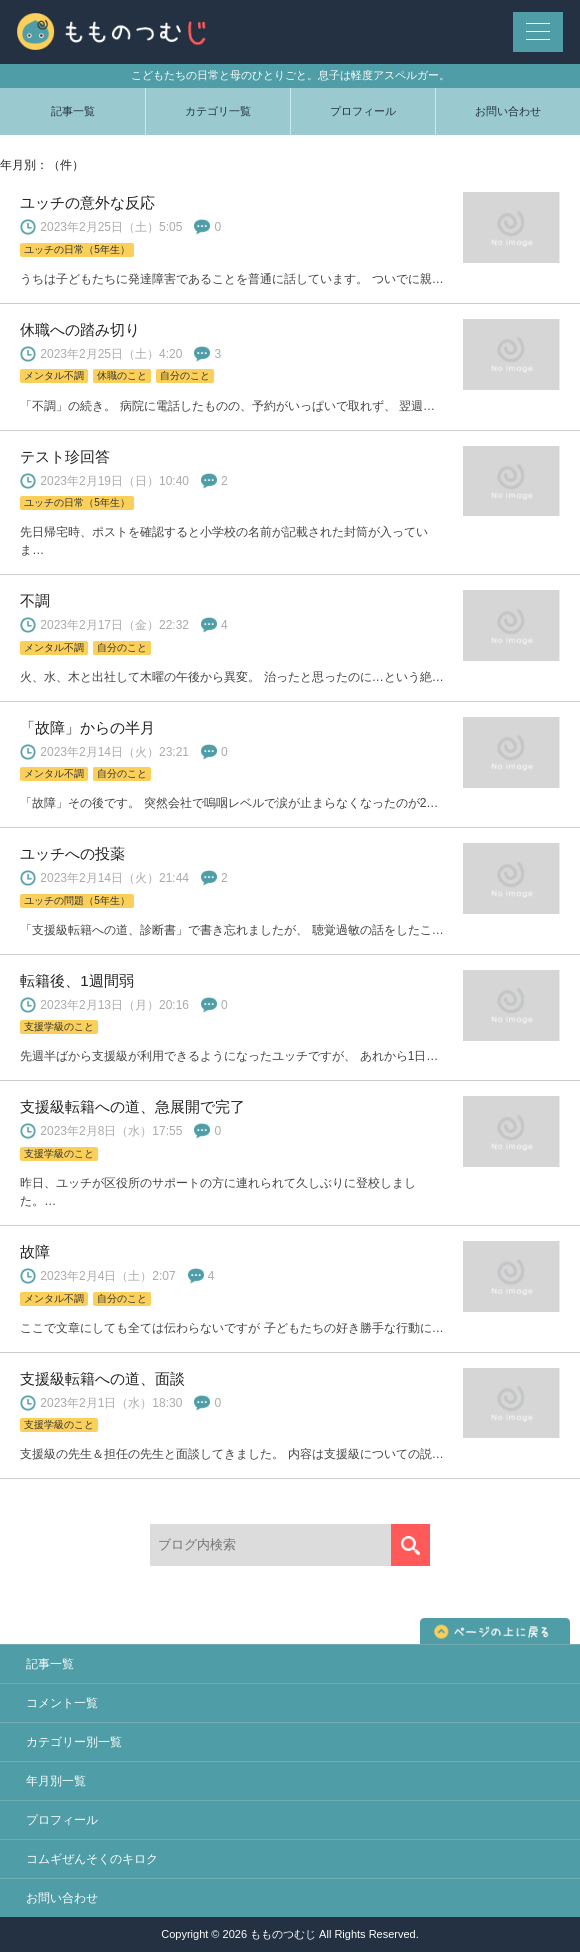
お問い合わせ (508, 111)
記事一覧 (73, 111)
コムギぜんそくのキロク (92, 1859)
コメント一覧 (62, 1703)
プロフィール (363, 111)
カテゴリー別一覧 (74, 1742)
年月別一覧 (56, 1781)
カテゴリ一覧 (218, 111)
